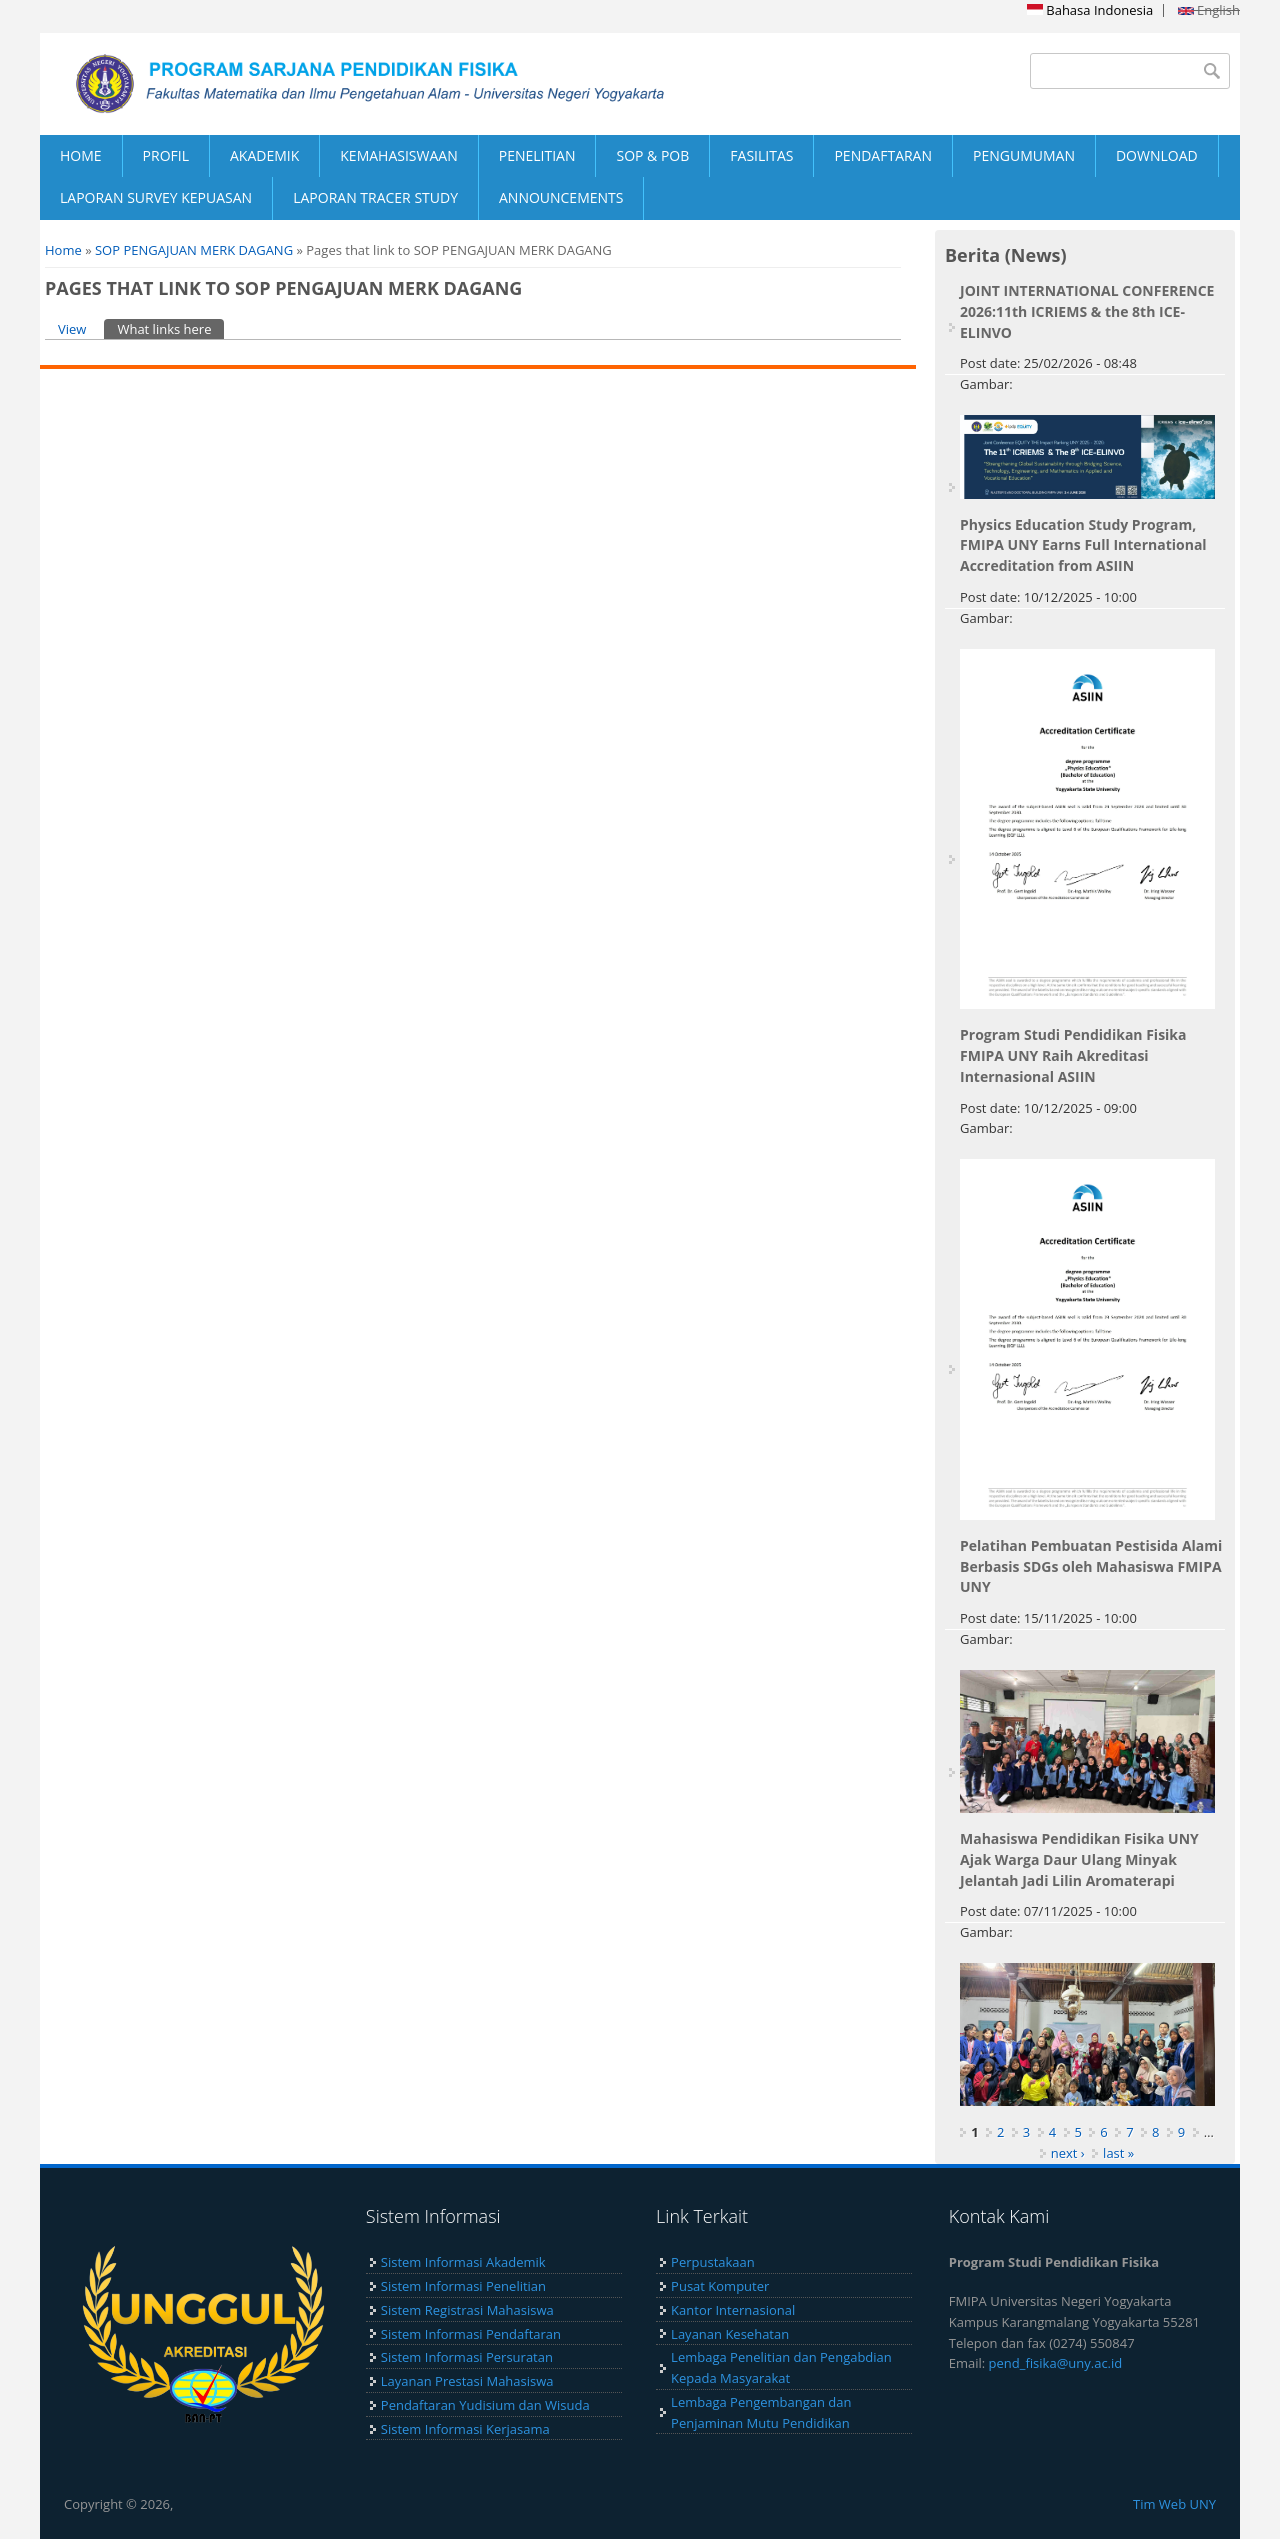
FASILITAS (761, 155)
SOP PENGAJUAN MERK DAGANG (194, 250)
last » (1118, 2153)
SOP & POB (652, 155)
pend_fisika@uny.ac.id (1056, 2363)
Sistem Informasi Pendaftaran (471, 2334)
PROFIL (166, 155)
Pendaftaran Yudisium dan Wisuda (485, 2405)
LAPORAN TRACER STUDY (375, 197)
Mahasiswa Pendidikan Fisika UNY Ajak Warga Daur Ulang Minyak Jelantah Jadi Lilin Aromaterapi (1079, 1859)
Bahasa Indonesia (1090, 10)
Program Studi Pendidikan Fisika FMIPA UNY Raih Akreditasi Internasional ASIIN (1073, 1055)
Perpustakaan (713, 2262)
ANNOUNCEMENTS (561, 197)
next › (1068, 2153)
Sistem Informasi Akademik (463, 2262)
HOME (81, 155)
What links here (170, 328)
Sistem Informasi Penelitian (463, 2286)
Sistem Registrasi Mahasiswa (467, 2310)
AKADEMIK (264, 155)
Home (63, 250)
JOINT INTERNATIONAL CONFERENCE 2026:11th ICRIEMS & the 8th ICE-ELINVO (1087, 311)
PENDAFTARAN (883, 155)
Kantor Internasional (733, 2310)
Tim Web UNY (1174, 2504)
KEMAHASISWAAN (398, 155)
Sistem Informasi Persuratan (467, 2357)
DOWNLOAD (1157, 155)
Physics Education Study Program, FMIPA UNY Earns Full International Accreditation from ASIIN (1083, 545)
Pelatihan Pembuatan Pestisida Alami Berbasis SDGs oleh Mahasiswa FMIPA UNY (1091, 1566)
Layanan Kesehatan (730, 2334)
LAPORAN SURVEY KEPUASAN (156, 197)
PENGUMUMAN (1024, 155)
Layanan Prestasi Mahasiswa (467, 2381)
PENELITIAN (537, 155)
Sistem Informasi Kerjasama (465, 2429)
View (72, 329)
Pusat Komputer (720, 2286)
